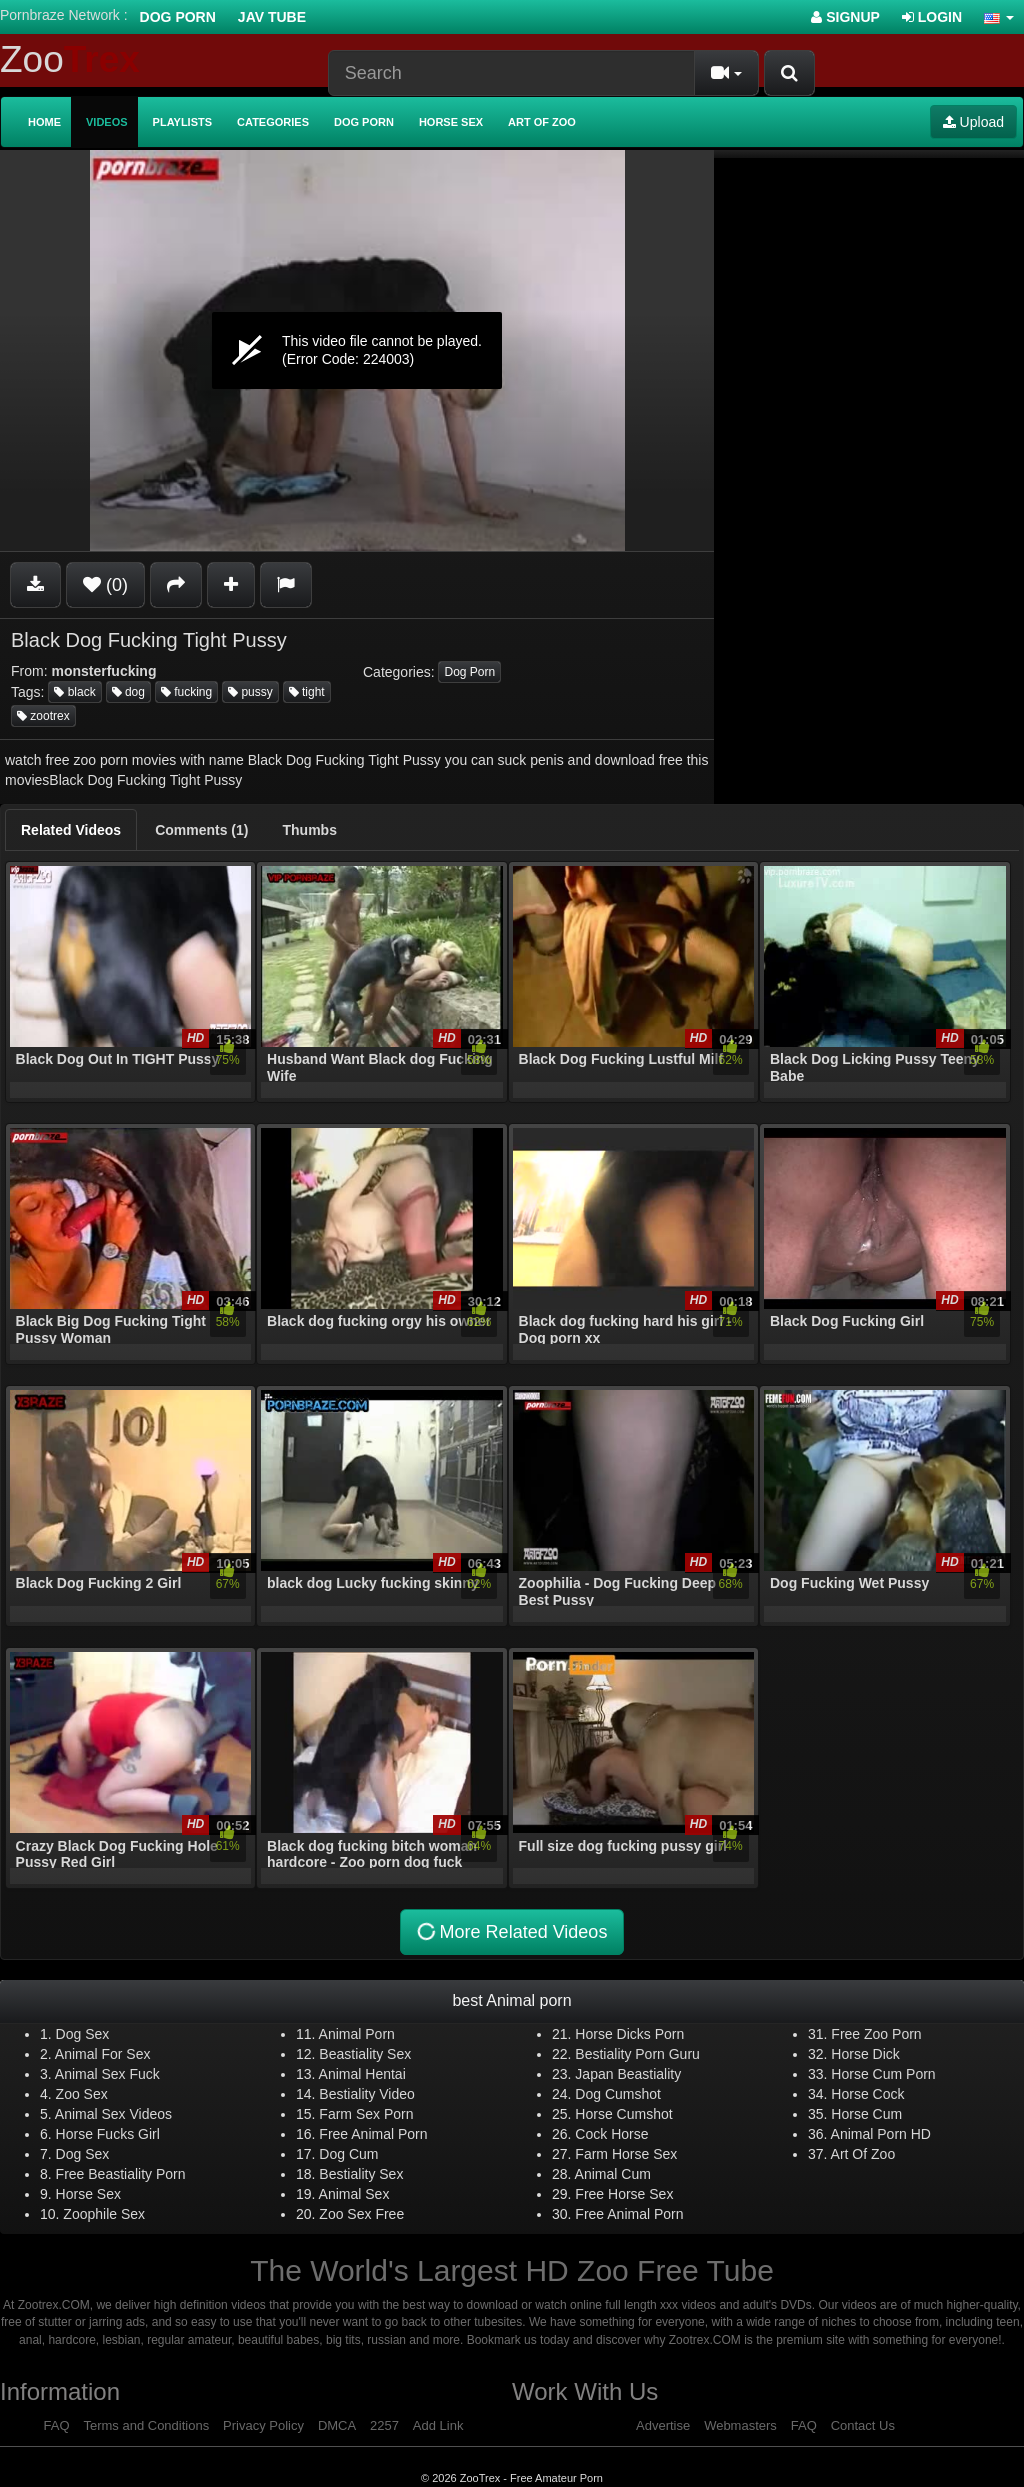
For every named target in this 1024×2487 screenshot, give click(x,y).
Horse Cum (866, 2114)
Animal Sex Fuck (107, 2074)
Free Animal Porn (373, 2134)
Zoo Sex (82, 2094)
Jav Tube (272, 17)
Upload (973, 122)
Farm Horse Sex (626, 2154)
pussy (250, 692)
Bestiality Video (366, 2094)
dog (128, 692)
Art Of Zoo (863, 2154)
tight (307, 692)
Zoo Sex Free (361, 2214)
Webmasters (740, 2425)
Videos (107, 122)
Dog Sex (83, 2034)
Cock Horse (611, 2134)
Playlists (183, 122)
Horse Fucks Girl (108, 2134)
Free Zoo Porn (876, 2034)
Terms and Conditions (146, 2425)
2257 (384, 2425)
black (74, 692)
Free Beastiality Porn (121, 2174)
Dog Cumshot (618, 2094)
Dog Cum (348, 2154)
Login (932, 17)
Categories (273, 122)
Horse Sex (451, 122)
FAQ (57, 2425)
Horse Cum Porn (883, 2074)
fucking (186, 692)
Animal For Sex (103, 2054)
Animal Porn (357, 2034)
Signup (845, 17)
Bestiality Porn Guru (637, 2054)
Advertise (663, 2425)
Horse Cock (867, 2094)
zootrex (43, 716)
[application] (357, 350)
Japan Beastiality (628, 2074)
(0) (105, 585)
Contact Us (863, 2425)
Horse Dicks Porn (629, 2034)
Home (44, 122)
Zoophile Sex (104, 2214)
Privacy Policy (263, 2425)
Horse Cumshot (623, 2114)
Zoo (70, 59)
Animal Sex (354, 2194)
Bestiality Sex (361, 2174)
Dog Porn (178, 17)
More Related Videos (510, 1932)
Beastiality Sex (365, 2054)
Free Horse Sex (624, 2194)
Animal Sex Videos (113, 2114)
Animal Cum (613, 2174)
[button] (999, 17)
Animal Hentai (362, 2074)
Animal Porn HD (881, 2134)
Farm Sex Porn (366, 2114)
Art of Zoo (542, 122)
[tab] (71, 830)
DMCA (337, 2425)
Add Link (438, 2425)
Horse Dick (865, 2054)
